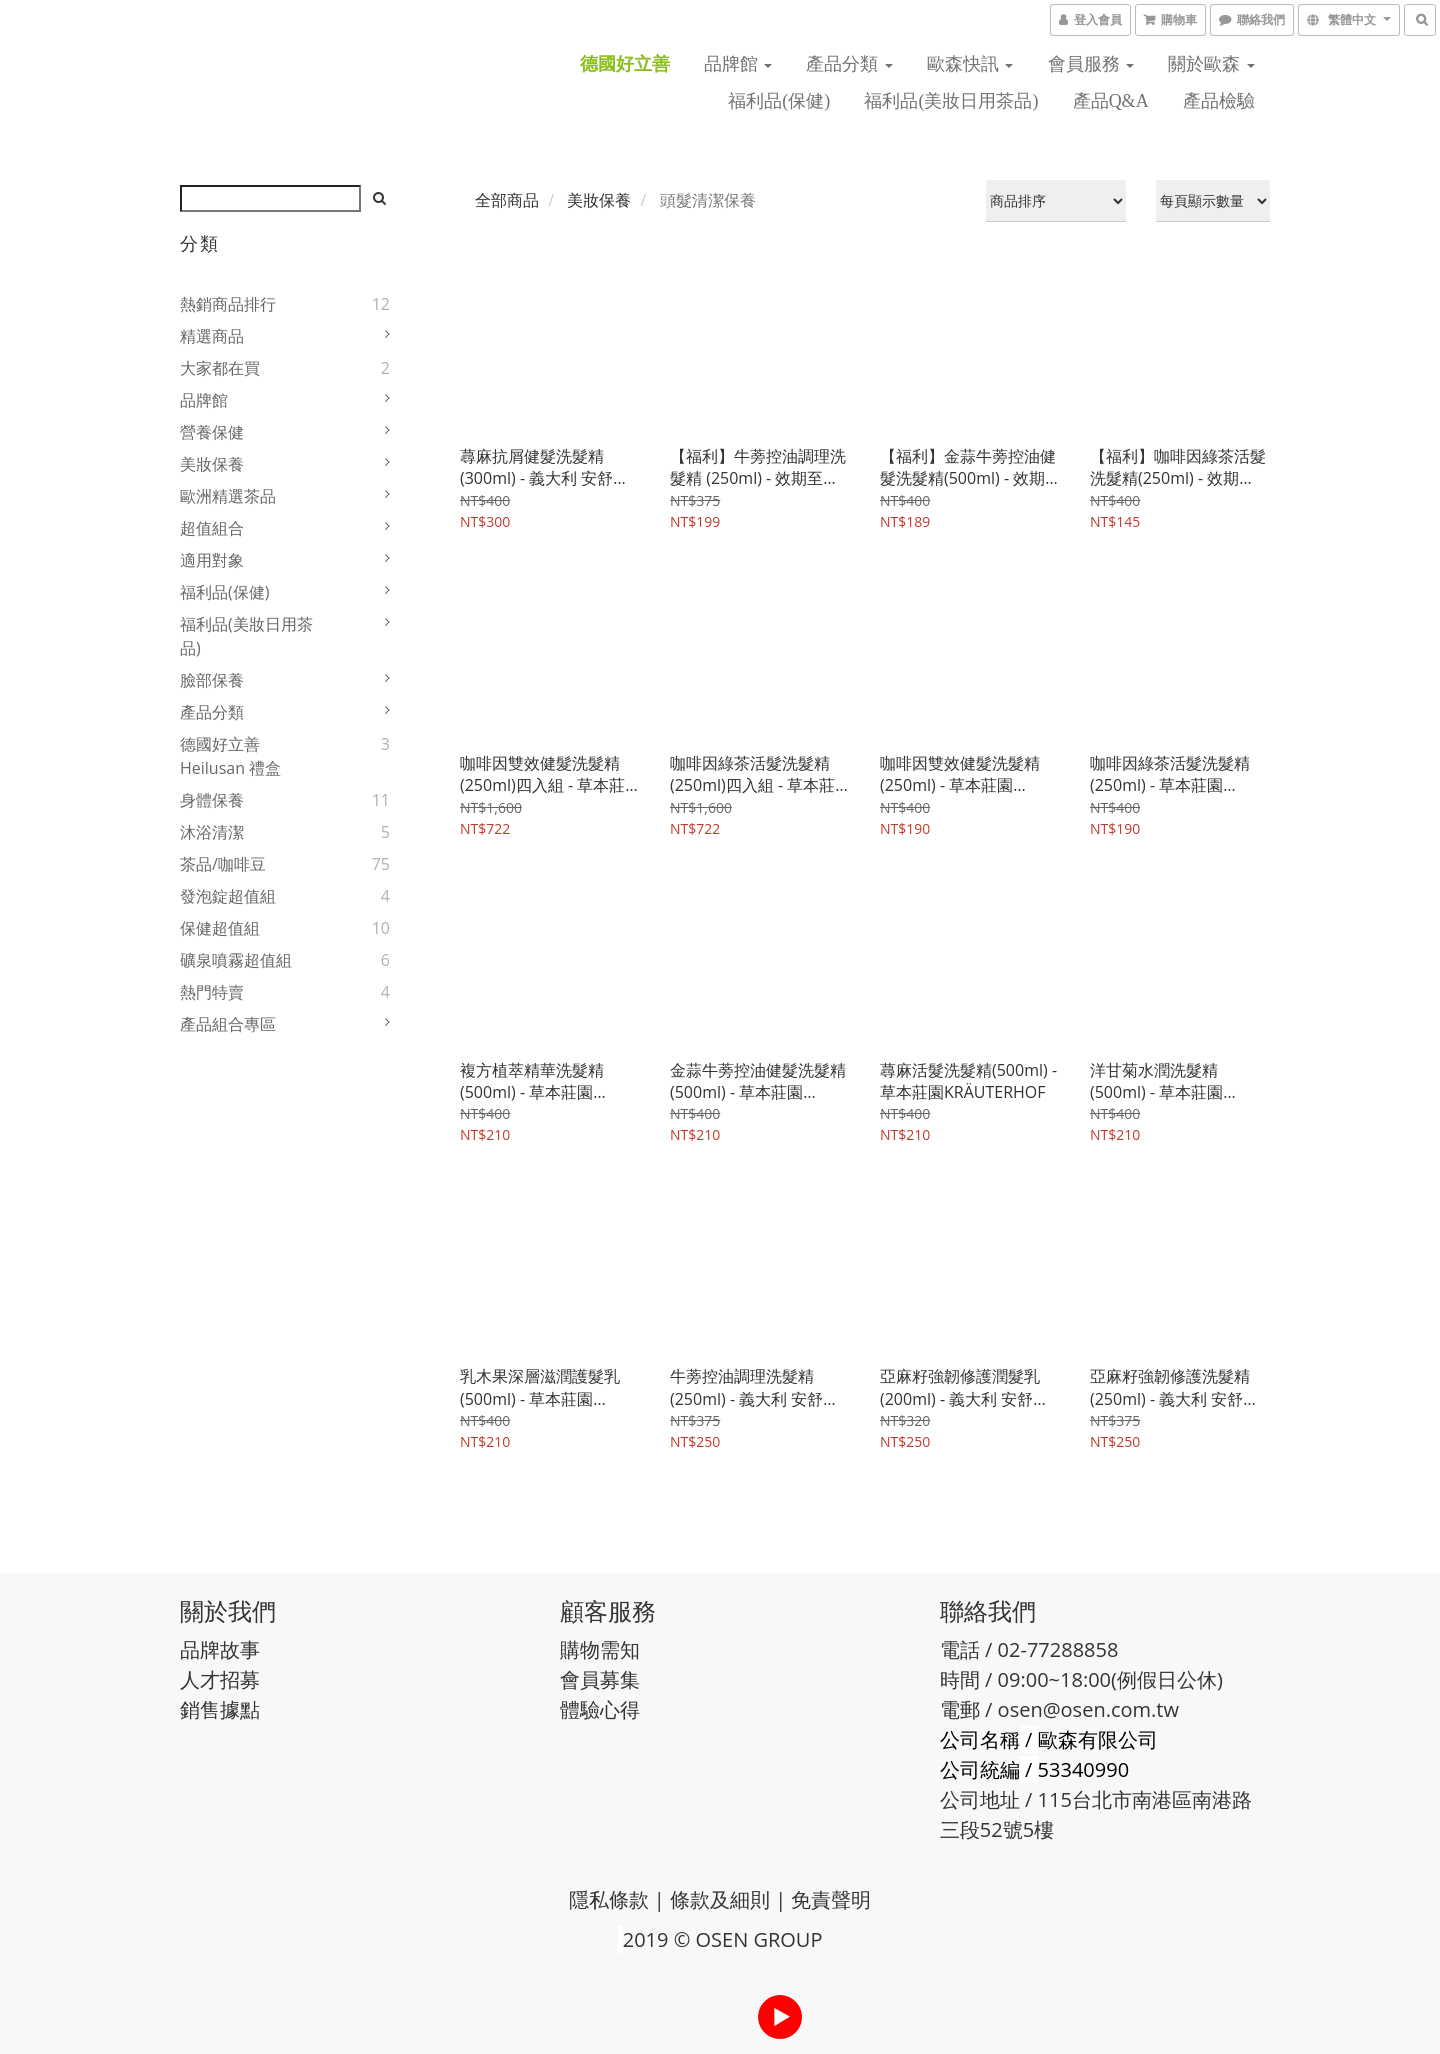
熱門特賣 (212, 992)
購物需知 (600, 1649)
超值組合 (212, 528)
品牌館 (738, 64)
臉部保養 (212, 680)
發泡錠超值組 (228, 896)
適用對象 (212, 560)
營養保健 (212, 432)
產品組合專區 (228, 1024)
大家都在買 (220, 368)
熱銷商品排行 (228, 304)
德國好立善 (625, 64)
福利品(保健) (779, 101)
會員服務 (1091, 64)
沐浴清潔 (212, 832)
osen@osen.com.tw (1088, 1709)
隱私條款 (609, 1899)
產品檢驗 (1219, 101)
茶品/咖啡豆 (223, 864)
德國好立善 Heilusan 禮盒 (230, 756)
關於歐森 (1211, 64)
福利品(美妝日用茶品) (951, 101)
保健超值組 (220, 928)
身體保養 (212, 800)
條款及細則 (720, 1899)
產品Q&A (1111, 101)
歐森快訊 (970, 64)
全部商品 (507, 200)
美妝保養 (212, 464)
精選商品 (212, 336)
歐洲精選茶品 (228, 496)
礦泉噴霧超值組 (236, 960)
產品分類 (849, 64)
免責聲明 (831, 1899)
